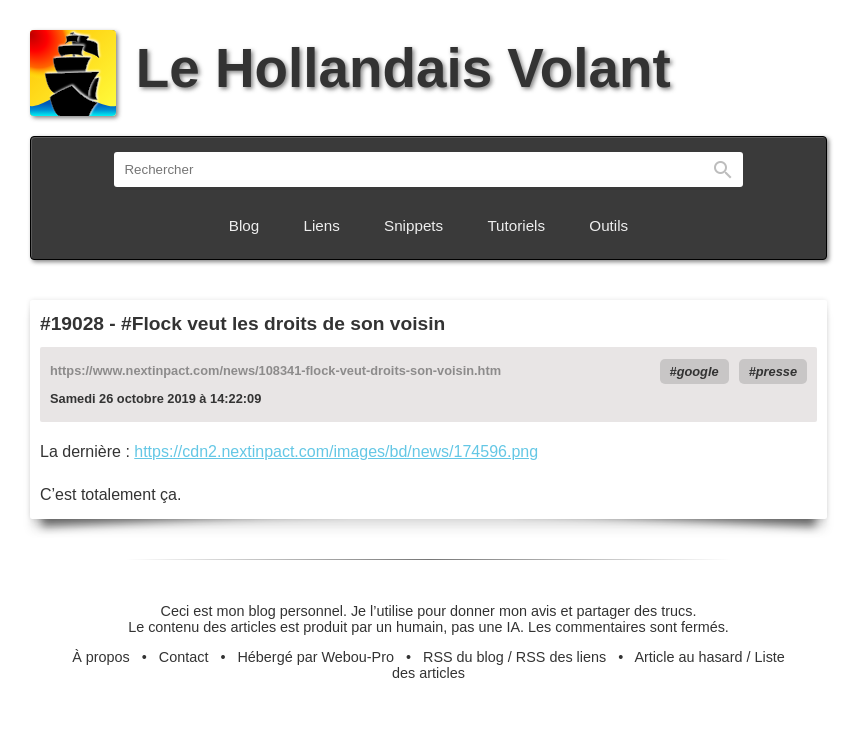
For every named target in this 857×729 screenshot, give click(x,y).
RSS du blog (463, 657)
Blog (244, 225)
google (698, 371)
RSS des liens (561, 657)
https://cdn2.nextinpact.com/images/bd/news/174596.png (336, 451)
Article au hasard (688, 657)
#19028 (72, 323)
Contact (184, 657)
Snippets (413, 225)
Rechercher (723, 169)
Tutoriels (516, 225)
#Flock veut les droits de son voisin (283, 323)
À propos (101, 657)
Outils (608, 225)
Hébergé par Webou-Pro (315, 657)
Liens (322, 225)
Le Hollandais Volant (350, 68)
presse (776, 371)
